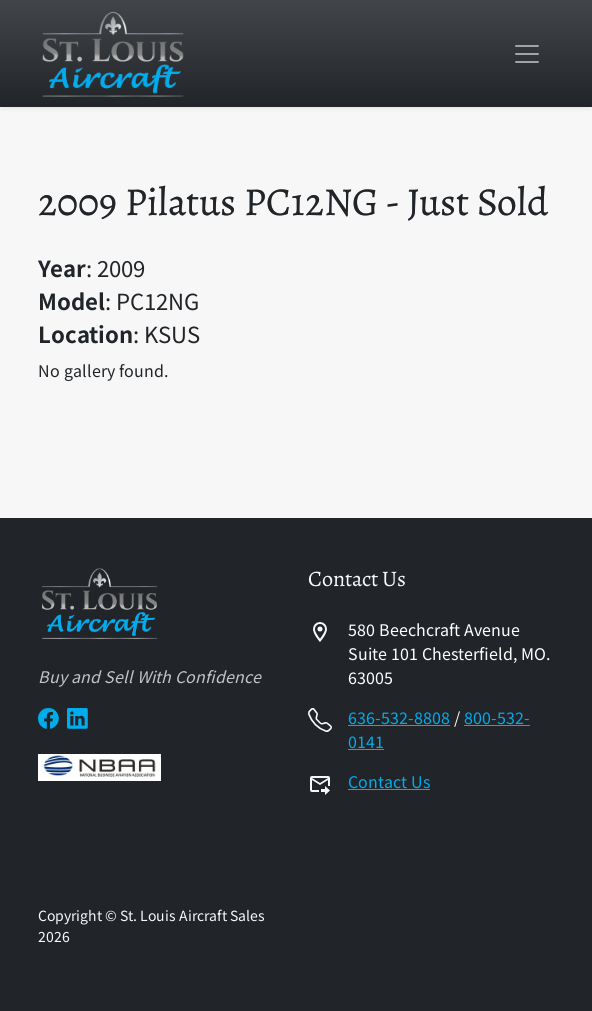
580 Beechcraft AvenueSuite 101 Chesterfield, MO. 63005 (449, 653)
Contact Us (389, 781)
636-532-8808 (399, 717)
